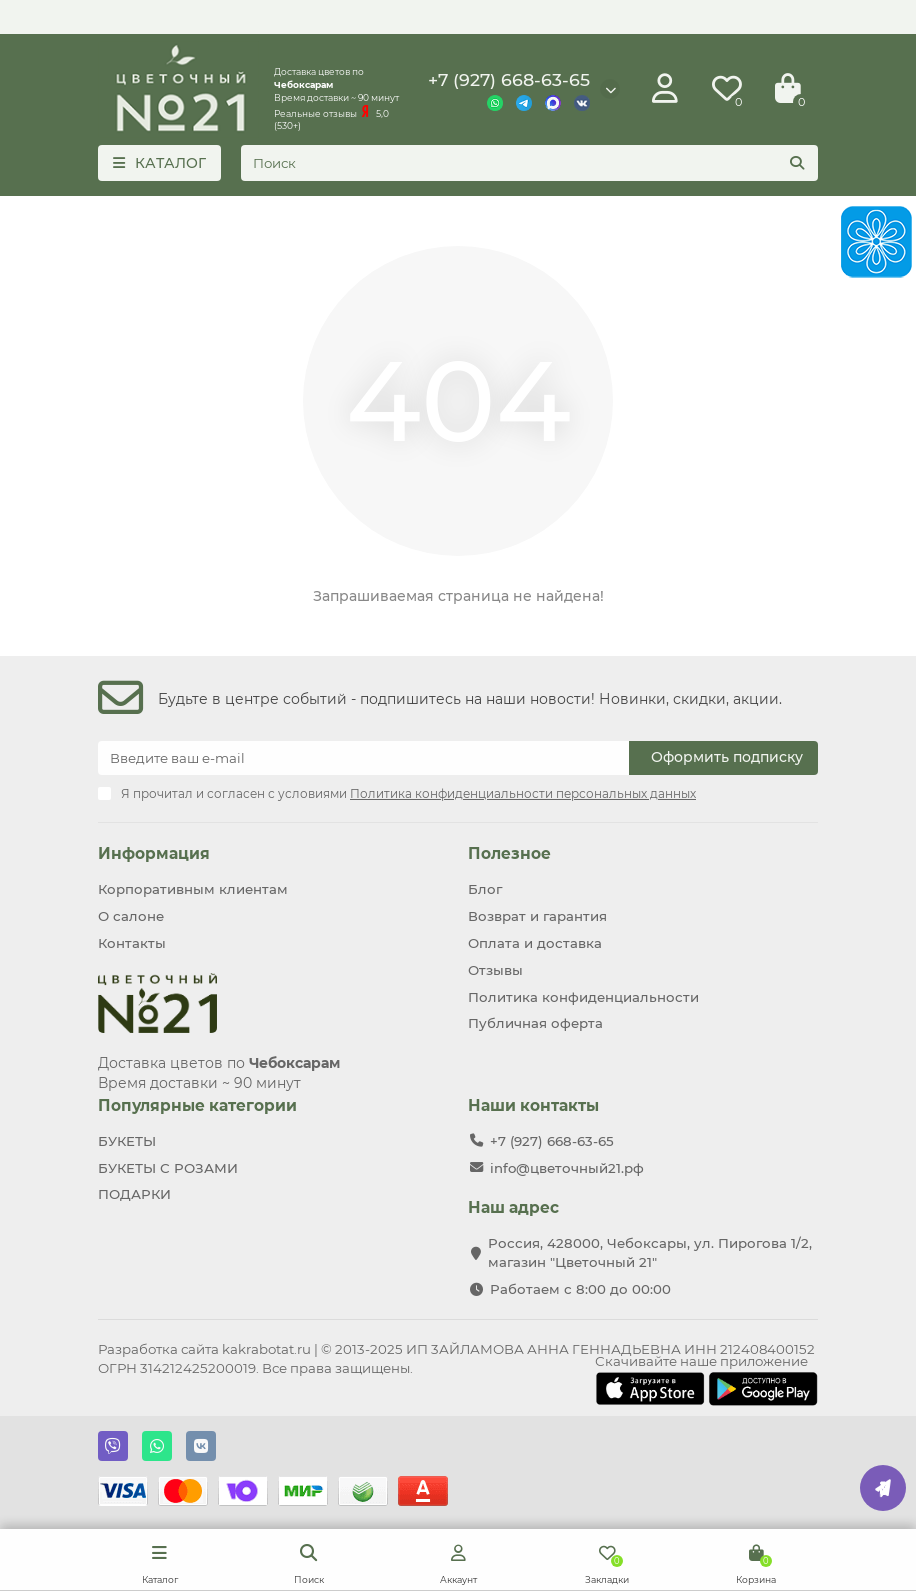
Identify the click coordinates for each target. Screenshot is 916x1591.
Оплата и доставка (535, 943)
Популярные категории (197, 1105)
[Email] (363, 758)
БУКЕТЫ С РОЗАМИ (168, 1168)
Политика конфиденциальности (583, 997)
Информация (154, 853)
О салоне (131, 916)
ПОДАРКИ (134, 1194)
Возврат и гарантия (537, 916)
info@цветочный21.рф (567, 1168)
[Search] (529, 163)
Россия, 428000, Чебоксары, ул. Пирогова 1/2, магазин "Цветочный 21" (650, 1252)
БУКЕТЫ (127, 1141)
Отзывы (495, 970)
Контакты (132, 943)
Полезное (509, 853)
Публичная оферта (535, 1023)
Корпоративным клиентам (193, 889)
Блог (485, 889)
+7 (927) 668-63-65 (509, 79)
